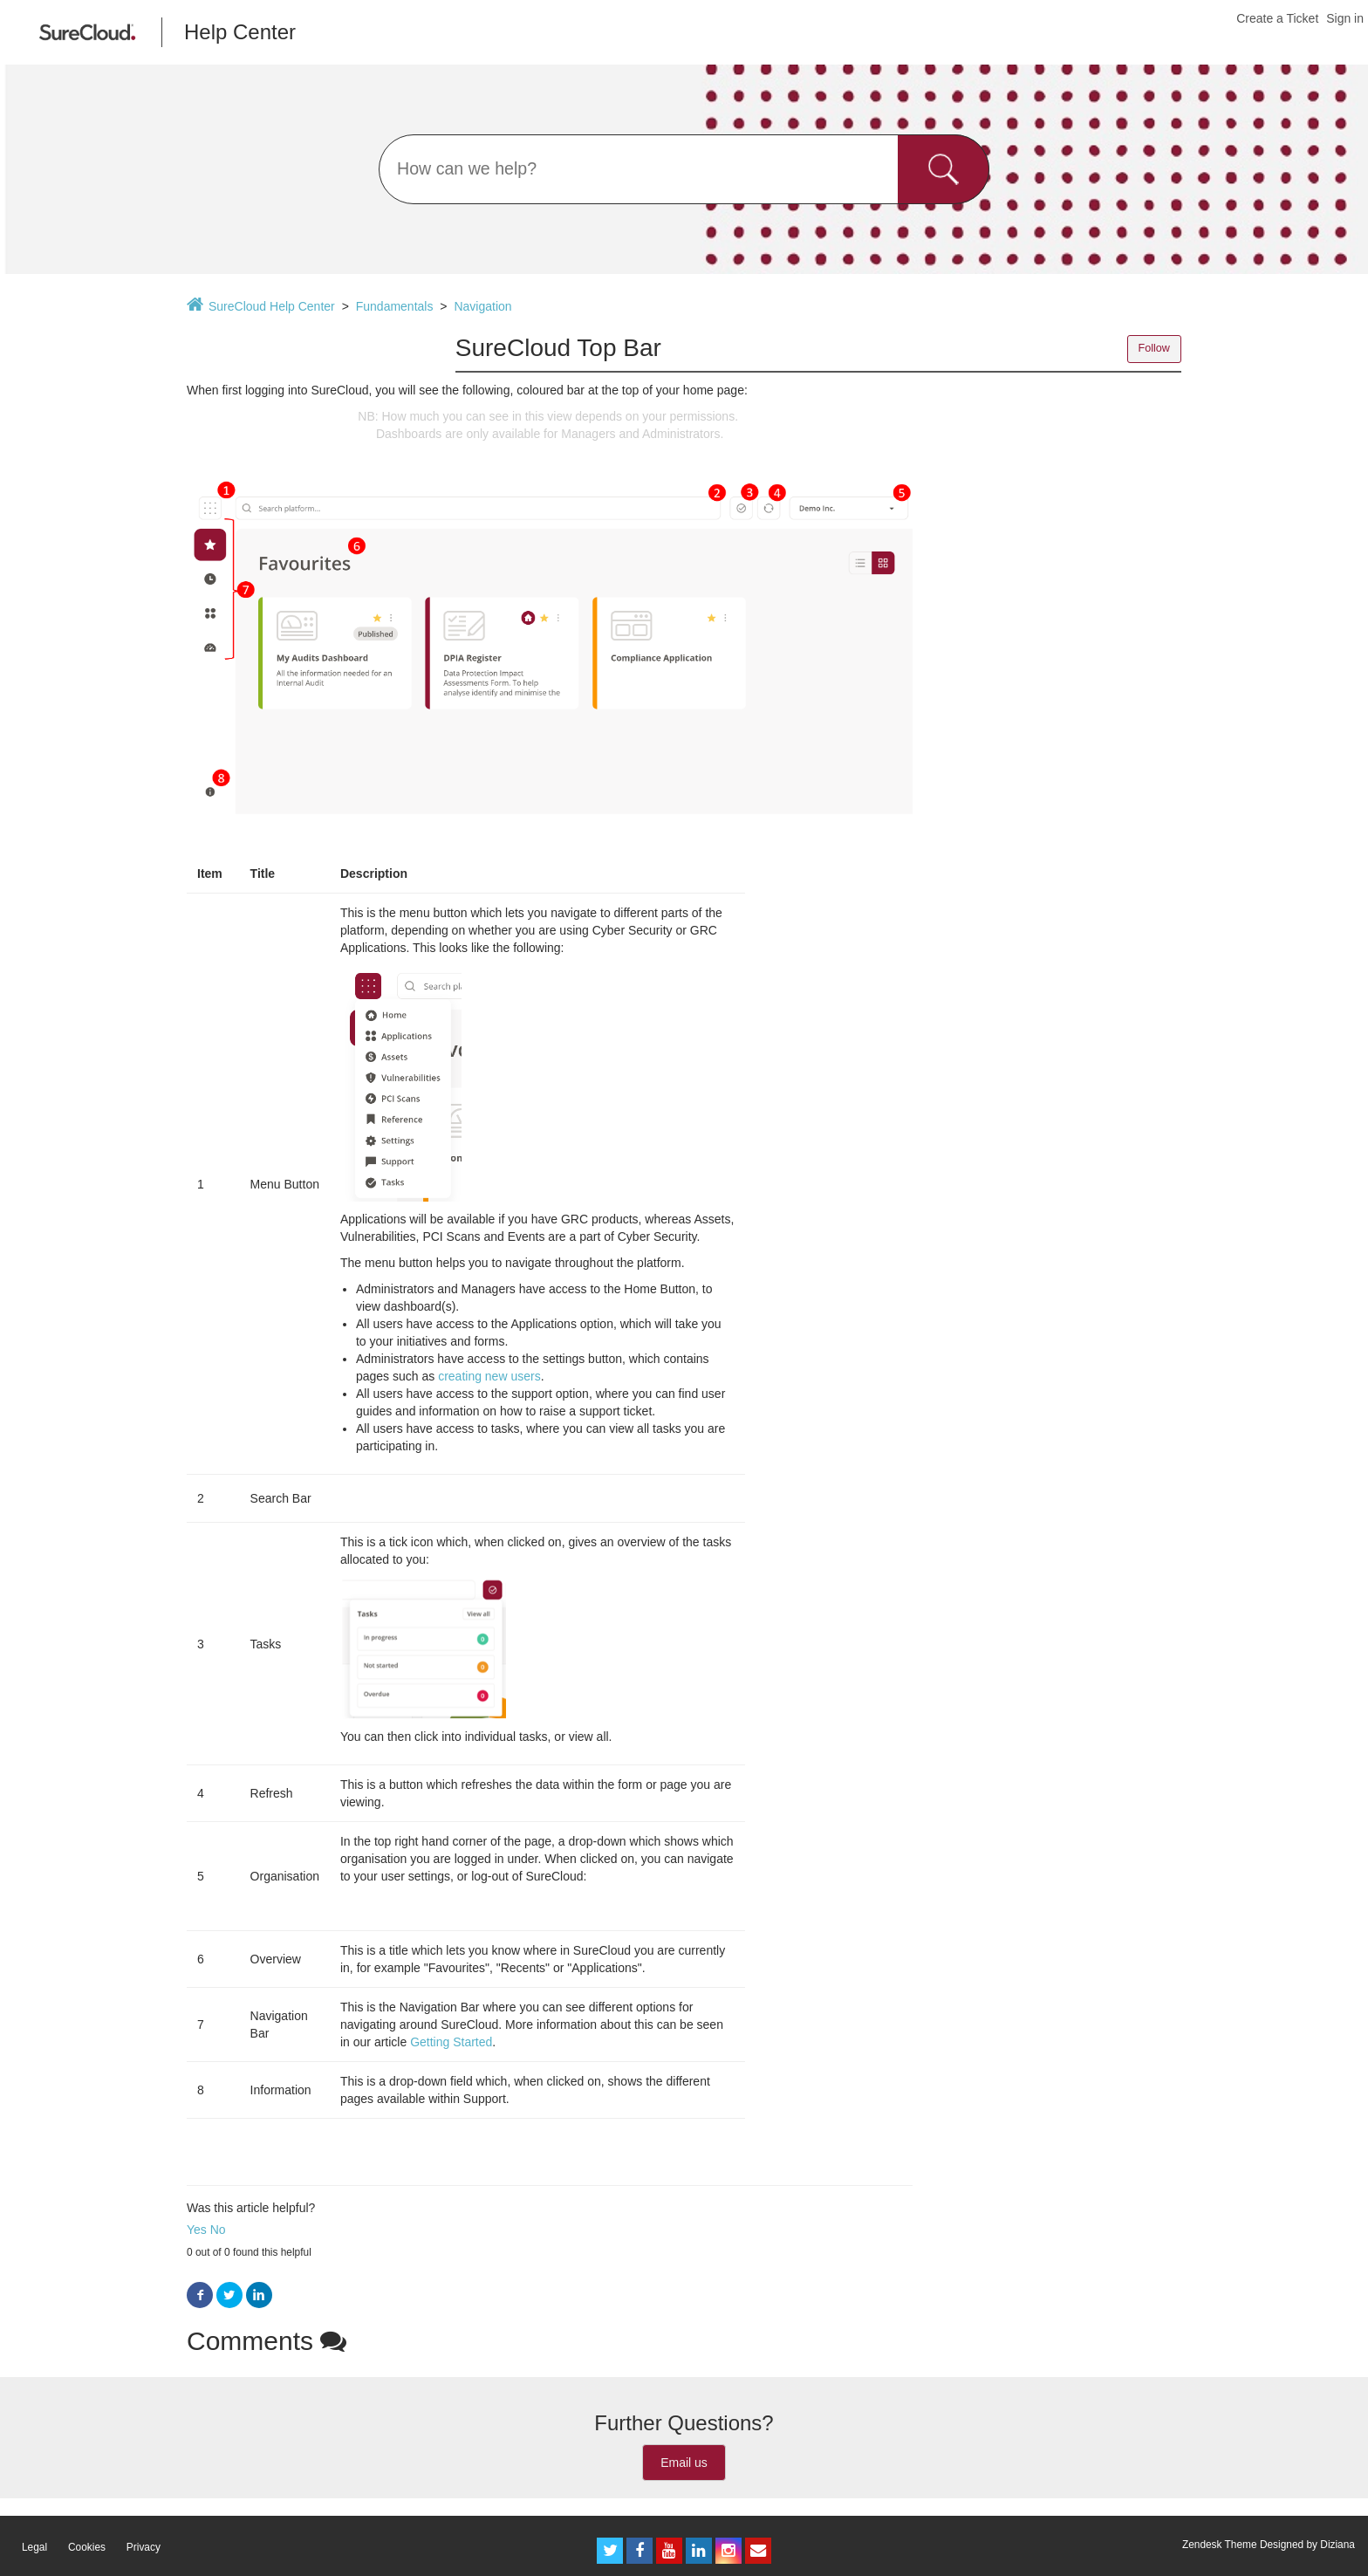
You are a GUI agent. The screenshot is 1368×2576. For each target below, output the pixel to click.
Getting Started (451, 2042)
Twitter (229, 2295)
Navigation (482, 306)
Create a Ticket (1277, 18)
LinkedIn (259, 2295)
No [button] (218, 2230)
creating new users (489, 1376)
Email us (684, 2463)
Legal (34, 2547)
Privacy (144, 2547)
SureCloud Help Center (272, 306)
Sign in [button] (1345, 18)
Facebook (200, 2295)
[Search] (684, 169)
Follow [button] (1154, 348)
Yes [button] (197, 2230)
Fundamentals (395, 306)
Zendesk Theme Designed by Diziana (1268, 2544)
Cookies (87, 2547)
